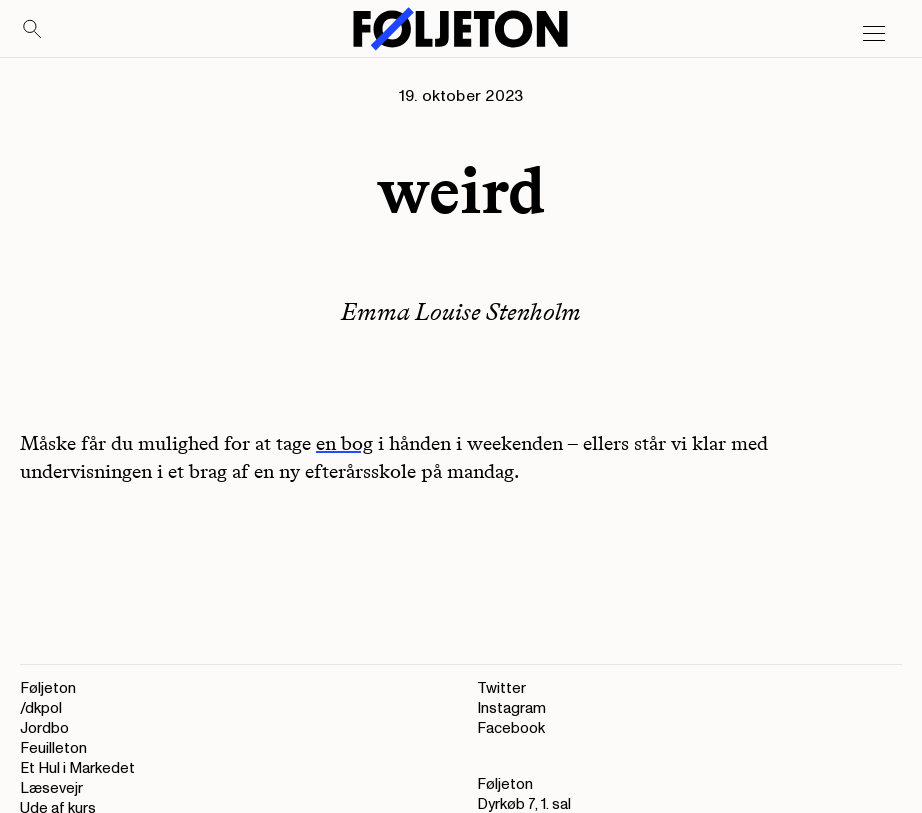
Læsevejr (51, 788)
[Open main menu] (874, 34)
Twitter (501, 688)
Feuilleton (53, 748)
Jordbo (44, 728)
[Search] (33, 30)
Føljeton (48, 688)
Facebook (511, 728)
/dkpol (41, 708)
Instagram (511, 708)
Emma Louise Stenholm (461, 311)
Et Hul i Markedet (77, 768)
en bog (344, 443)
